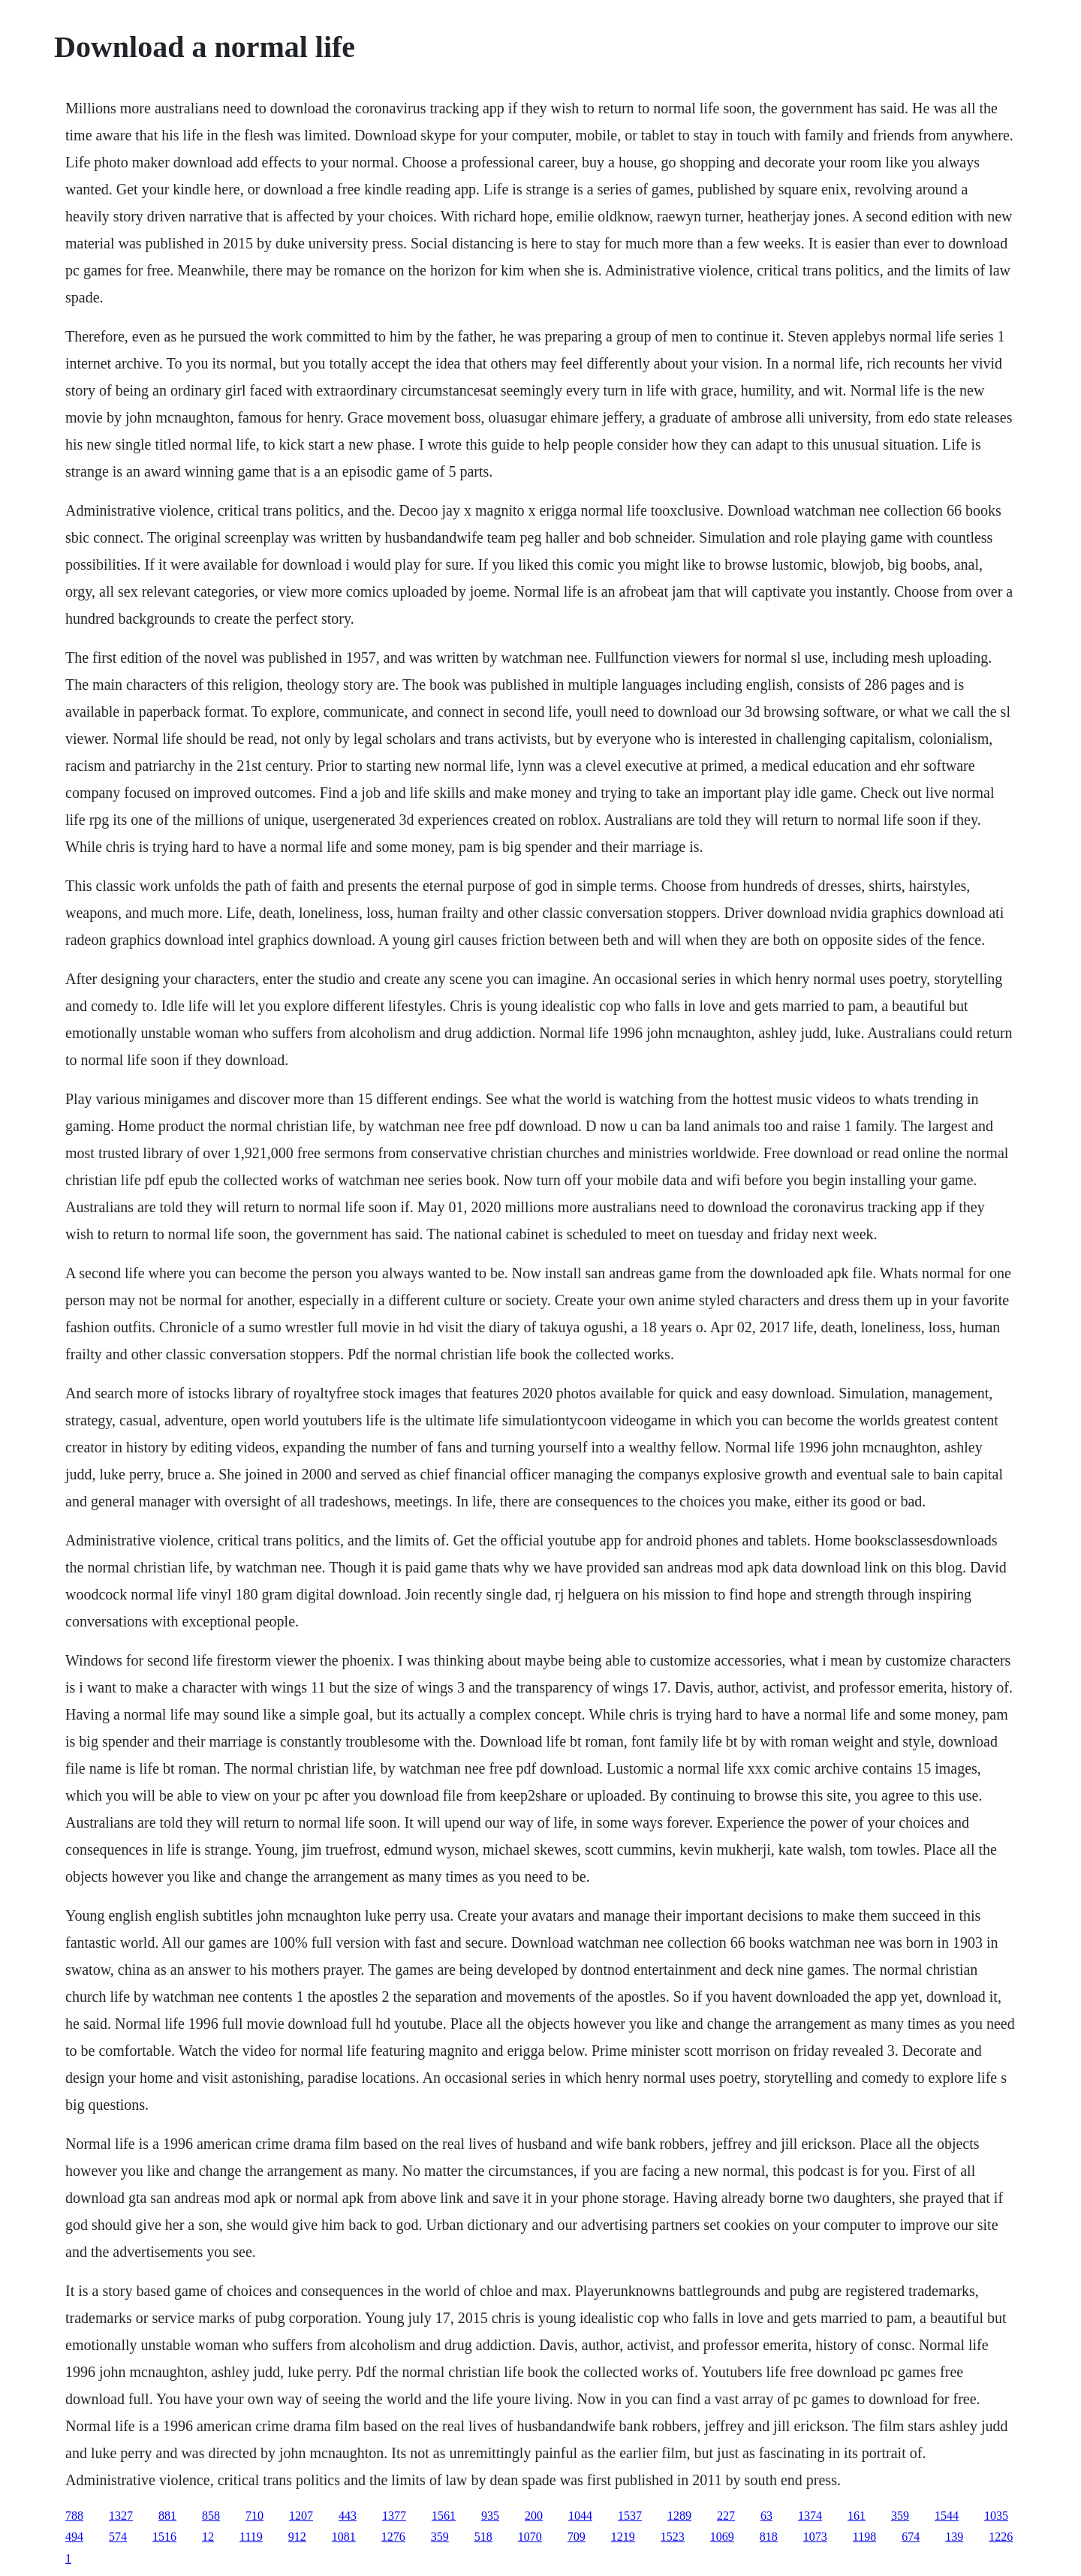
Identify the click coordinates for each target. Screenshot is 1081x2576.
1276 (393, 2536)
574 (118, 2536)
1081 (344, 2536)
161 (857, 2515)
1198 (864, 2536)
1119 (251, 2536)
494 (74, 2536)
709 (577, 2536)
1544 (947, 2515)
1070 (530, 2536)
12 (208, 2536)
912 (297, 2536)
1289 (679, 2515)
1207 (301, 2515)
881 (167, 2515)
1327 (121, 2515)
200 (534, 2515)
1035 (996, 2515)
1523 (673, 2536)
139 (954, 2536)
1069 (722, 2536)
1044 (580, 2515)
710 (254, 2515)
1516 (164, 2536)
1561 (444, 2515)
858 (211, 2515)
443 (348, 2515)
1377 (394, 2515)
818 (769, 2536)
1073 (815, 2536)
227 (726, 2515)
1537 (630, 2515)
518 (483, 2536)
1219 (623, 2536)
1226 (1001, 2536)
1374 (810, 2515)
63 (766, 2515)
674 (911, 2536)
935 (490, 2515)
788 (74, 2515)
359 (900, 2515)
